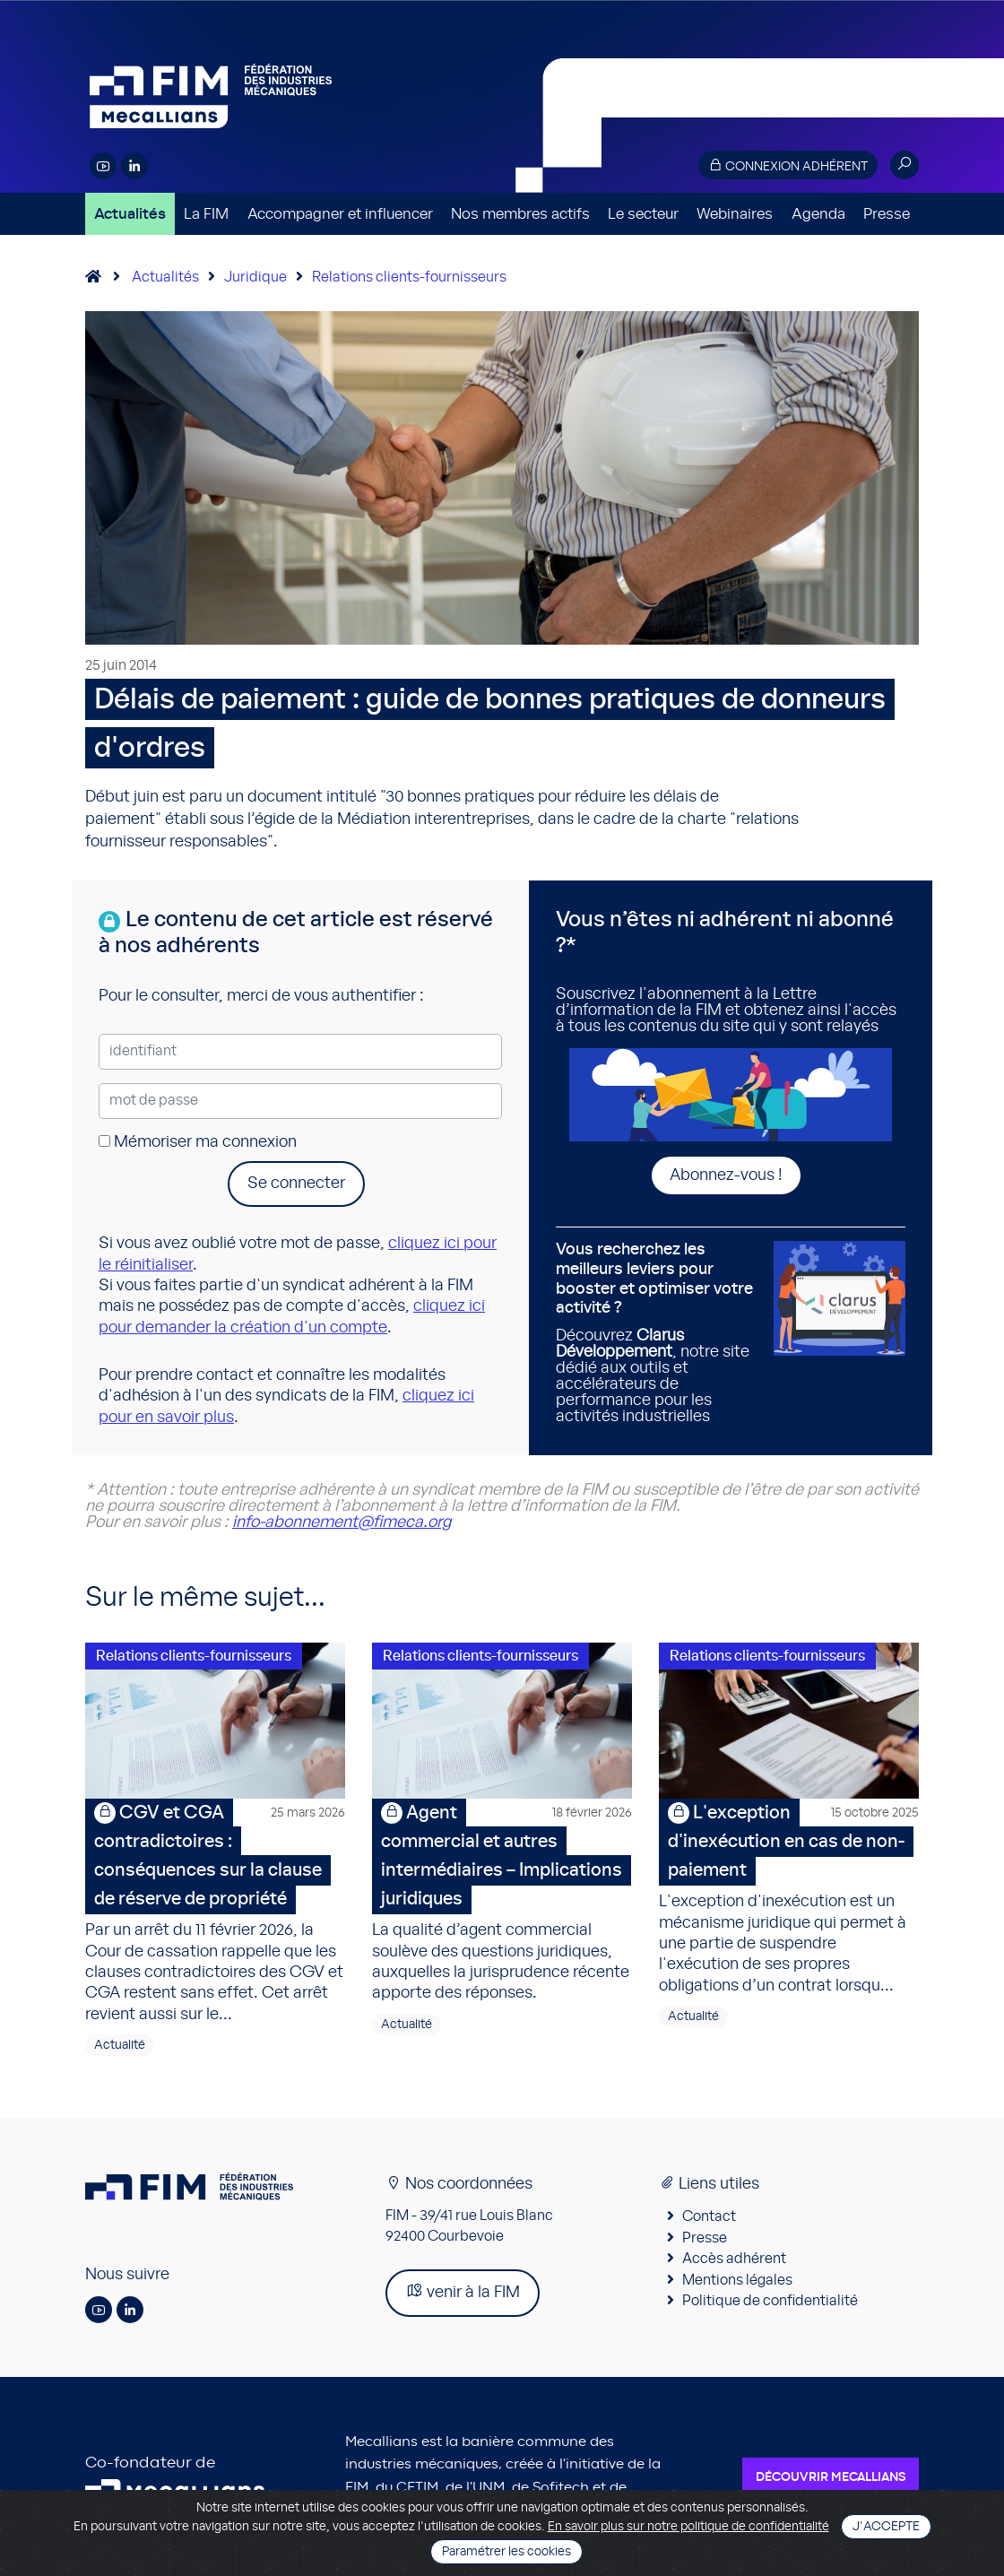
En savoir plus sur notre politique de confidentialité (688, 2526)
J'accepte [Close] (886, 2526)
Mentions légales (737, 2280)
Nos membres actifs (520, 213)
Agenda (818, 213)
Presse (886, 213)
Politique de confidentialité (770, 2301)
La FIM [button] (206, 213)
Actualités (130, 213)
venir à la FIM (462, 2291)
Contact (709, 2216)
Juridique (255, 277)
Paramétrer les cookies (506, 2552)
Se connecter (296, 1183)
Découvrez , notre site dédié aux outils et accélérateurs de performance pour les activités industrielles (658, 1332)
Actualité (119, 2045)
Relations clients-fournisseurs (409, 277)
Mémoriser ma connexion (198, 1142)
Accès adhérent (734, 2258)
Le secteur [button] (643, 213)
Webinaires (735, 213)
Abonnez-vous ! (726, 1175)
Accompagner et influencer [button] (340, 213)
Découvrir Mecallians (830, 2477)
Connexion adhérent (788, 165)
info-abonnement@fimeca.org (341, 1522)
